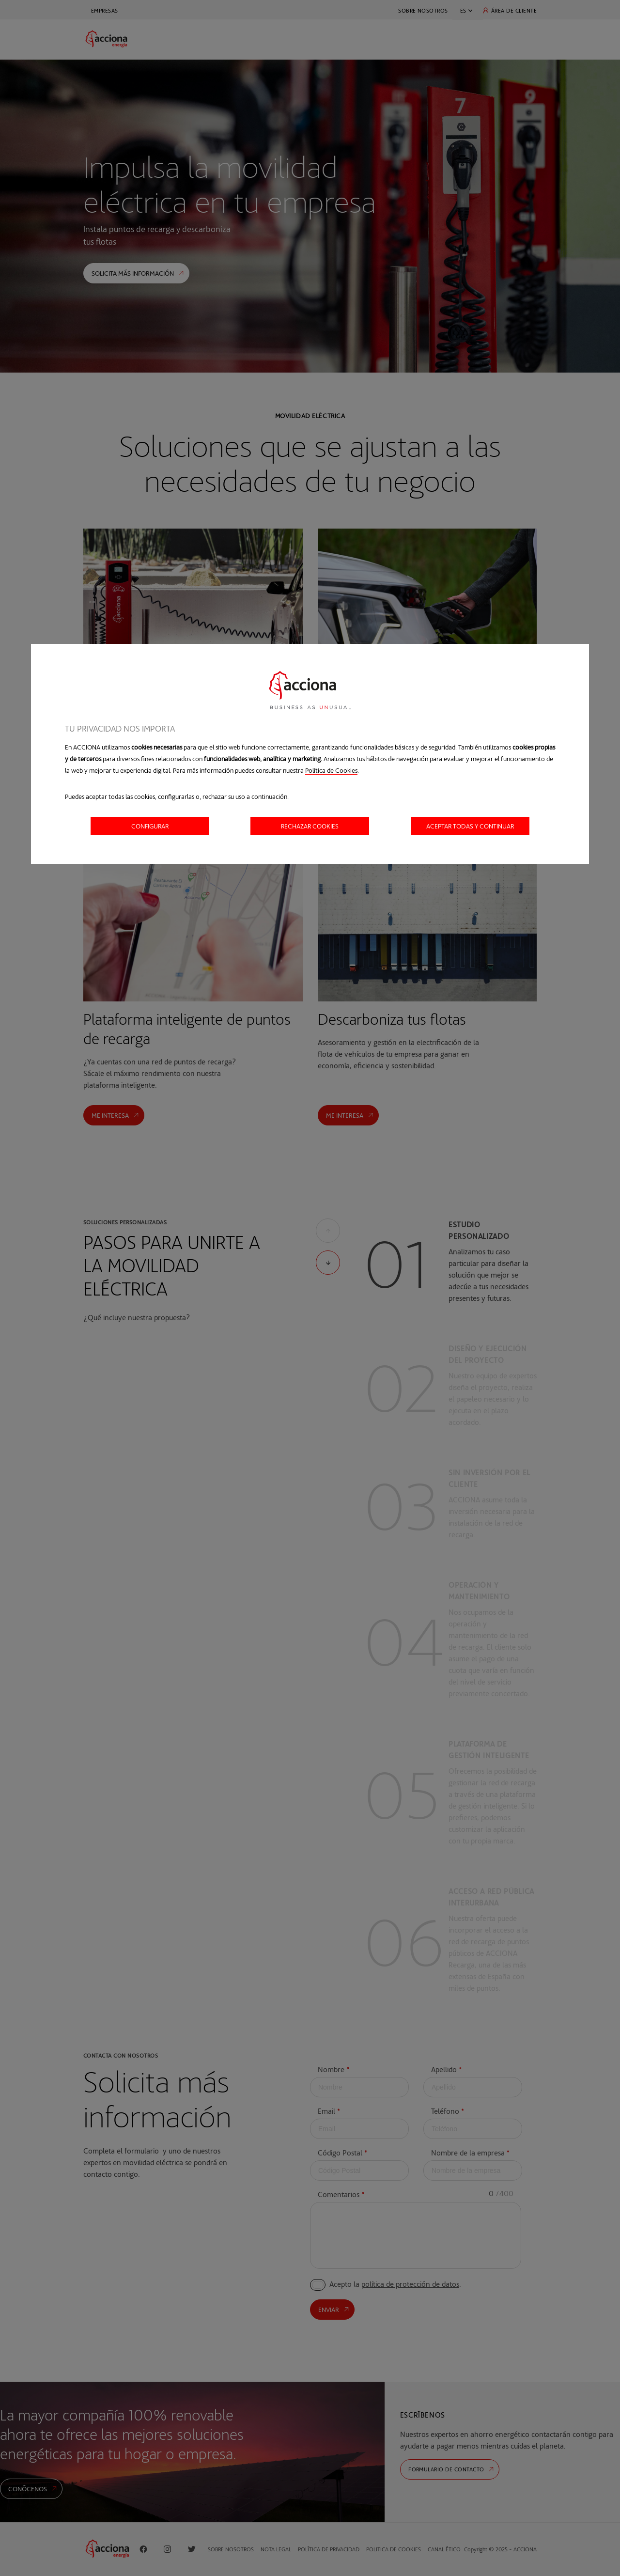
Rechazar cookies (310, 826)
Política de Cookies (331, 770)
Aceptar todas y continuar (470, 826)
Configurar (150, 826)
